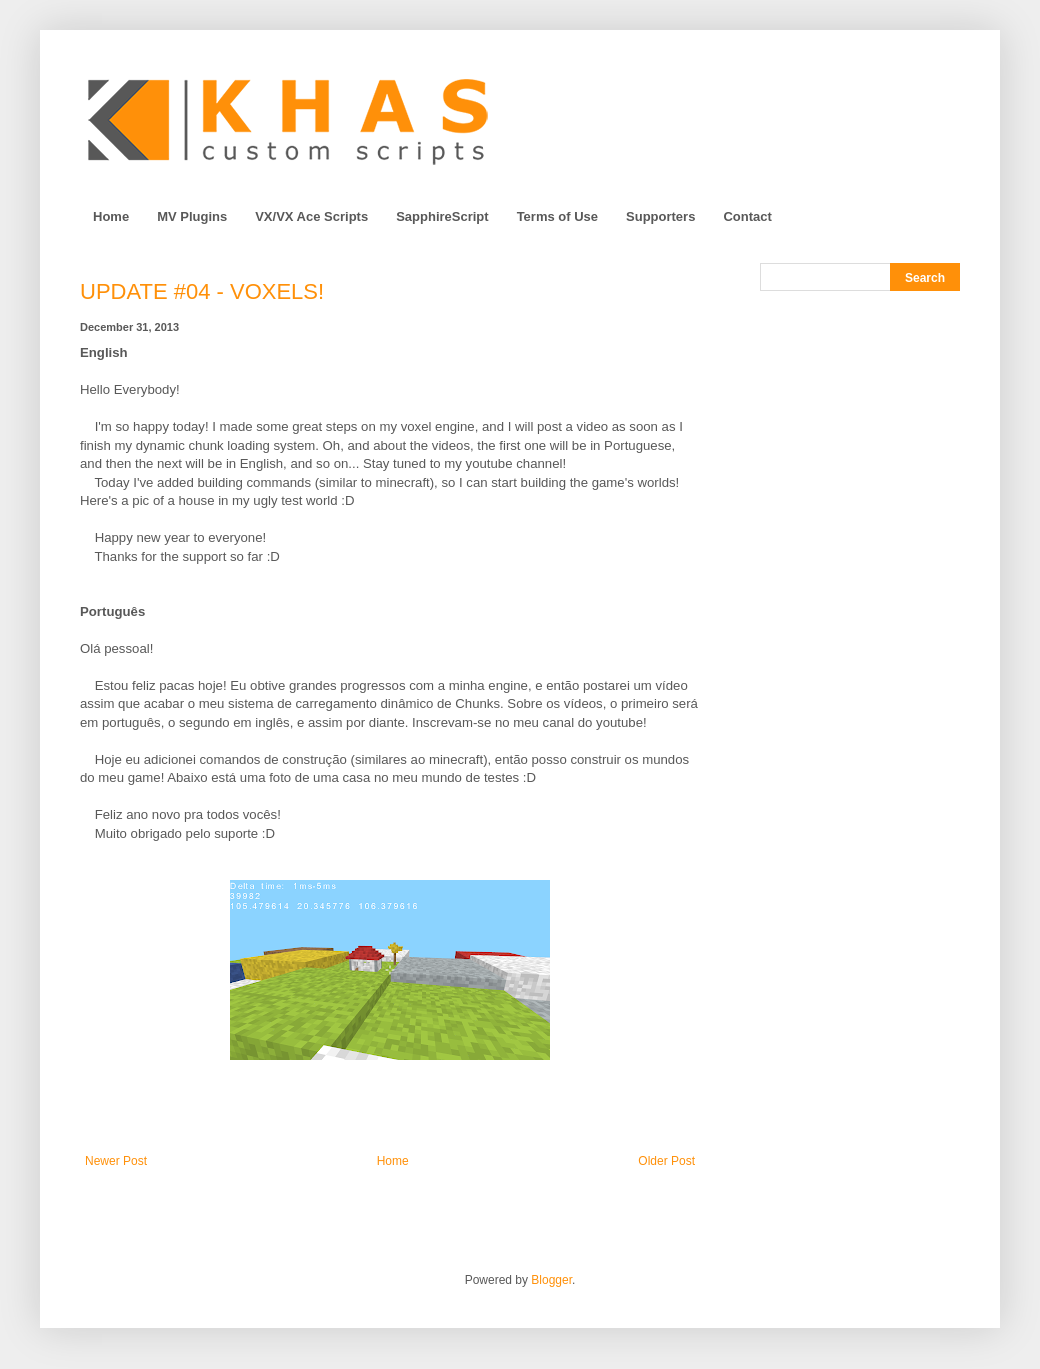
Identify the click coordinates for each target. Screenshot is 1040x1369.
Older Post (666, 1161)
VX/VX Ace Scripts (311, 216)
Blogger (551, 1280)
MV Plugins (192, 216)
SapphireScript (442, 216)
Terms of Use (557, 216)
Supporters (660, 216)
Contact (747, 216)
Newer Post (116, 1161)
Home (111, 216)
